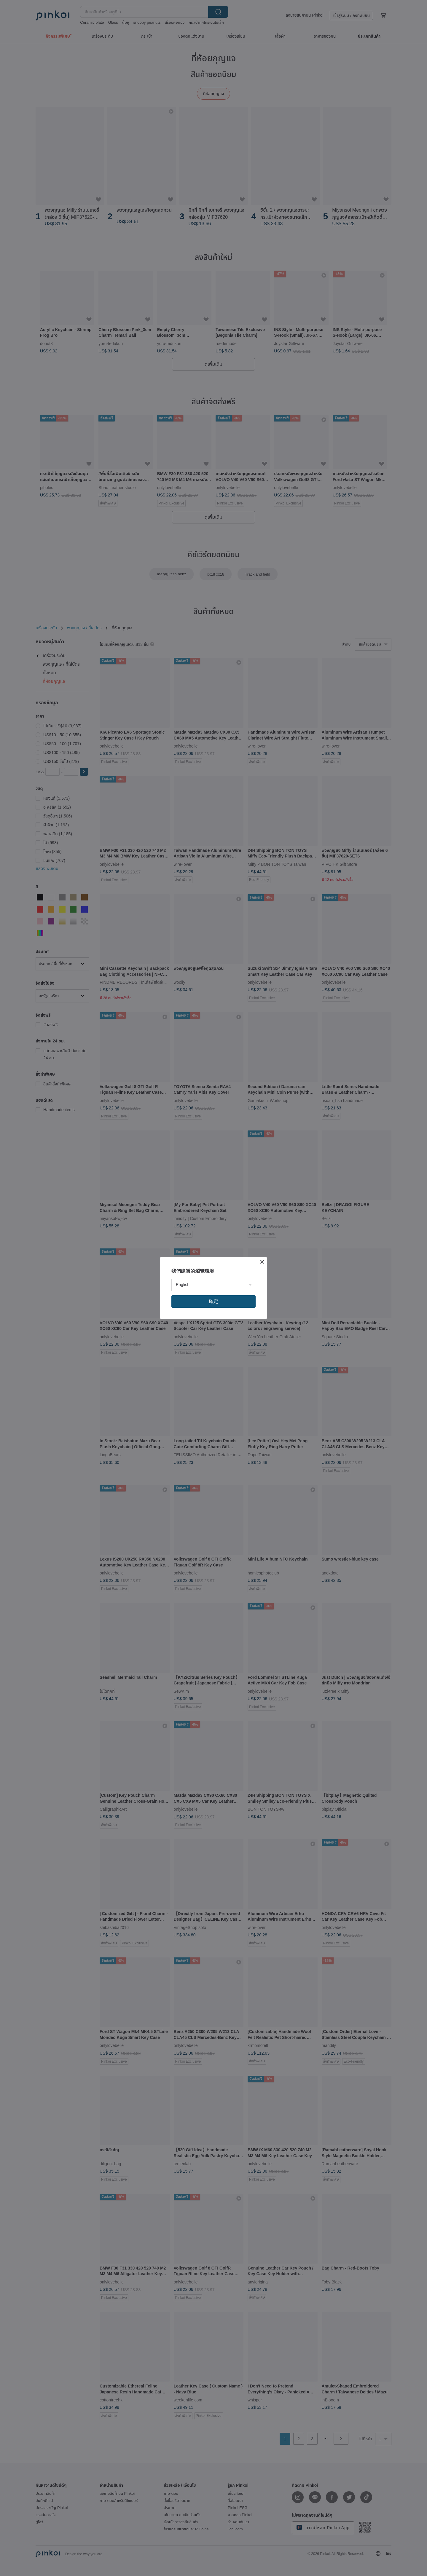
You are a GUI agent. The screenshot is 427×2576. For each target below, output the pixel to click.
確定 (213, 1301)
